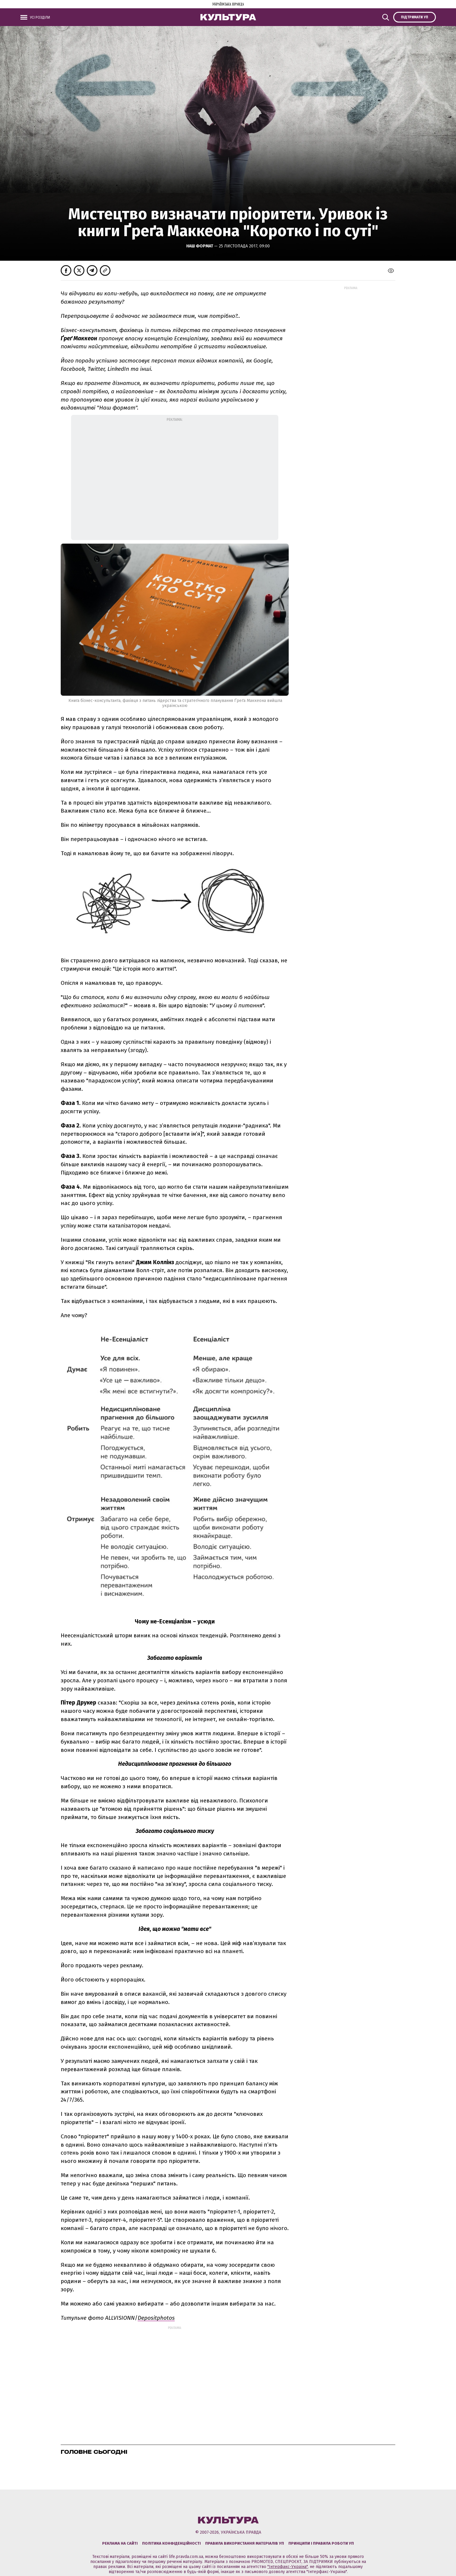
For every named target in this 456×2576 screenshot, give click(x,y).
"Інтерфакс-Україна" (287, 2566)
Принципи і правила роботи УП (321, 2543)
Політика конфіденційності (171, 2543)
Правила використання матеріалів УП (244, 2543)
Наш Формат (200, 246)
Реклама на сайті (120, 2543)
